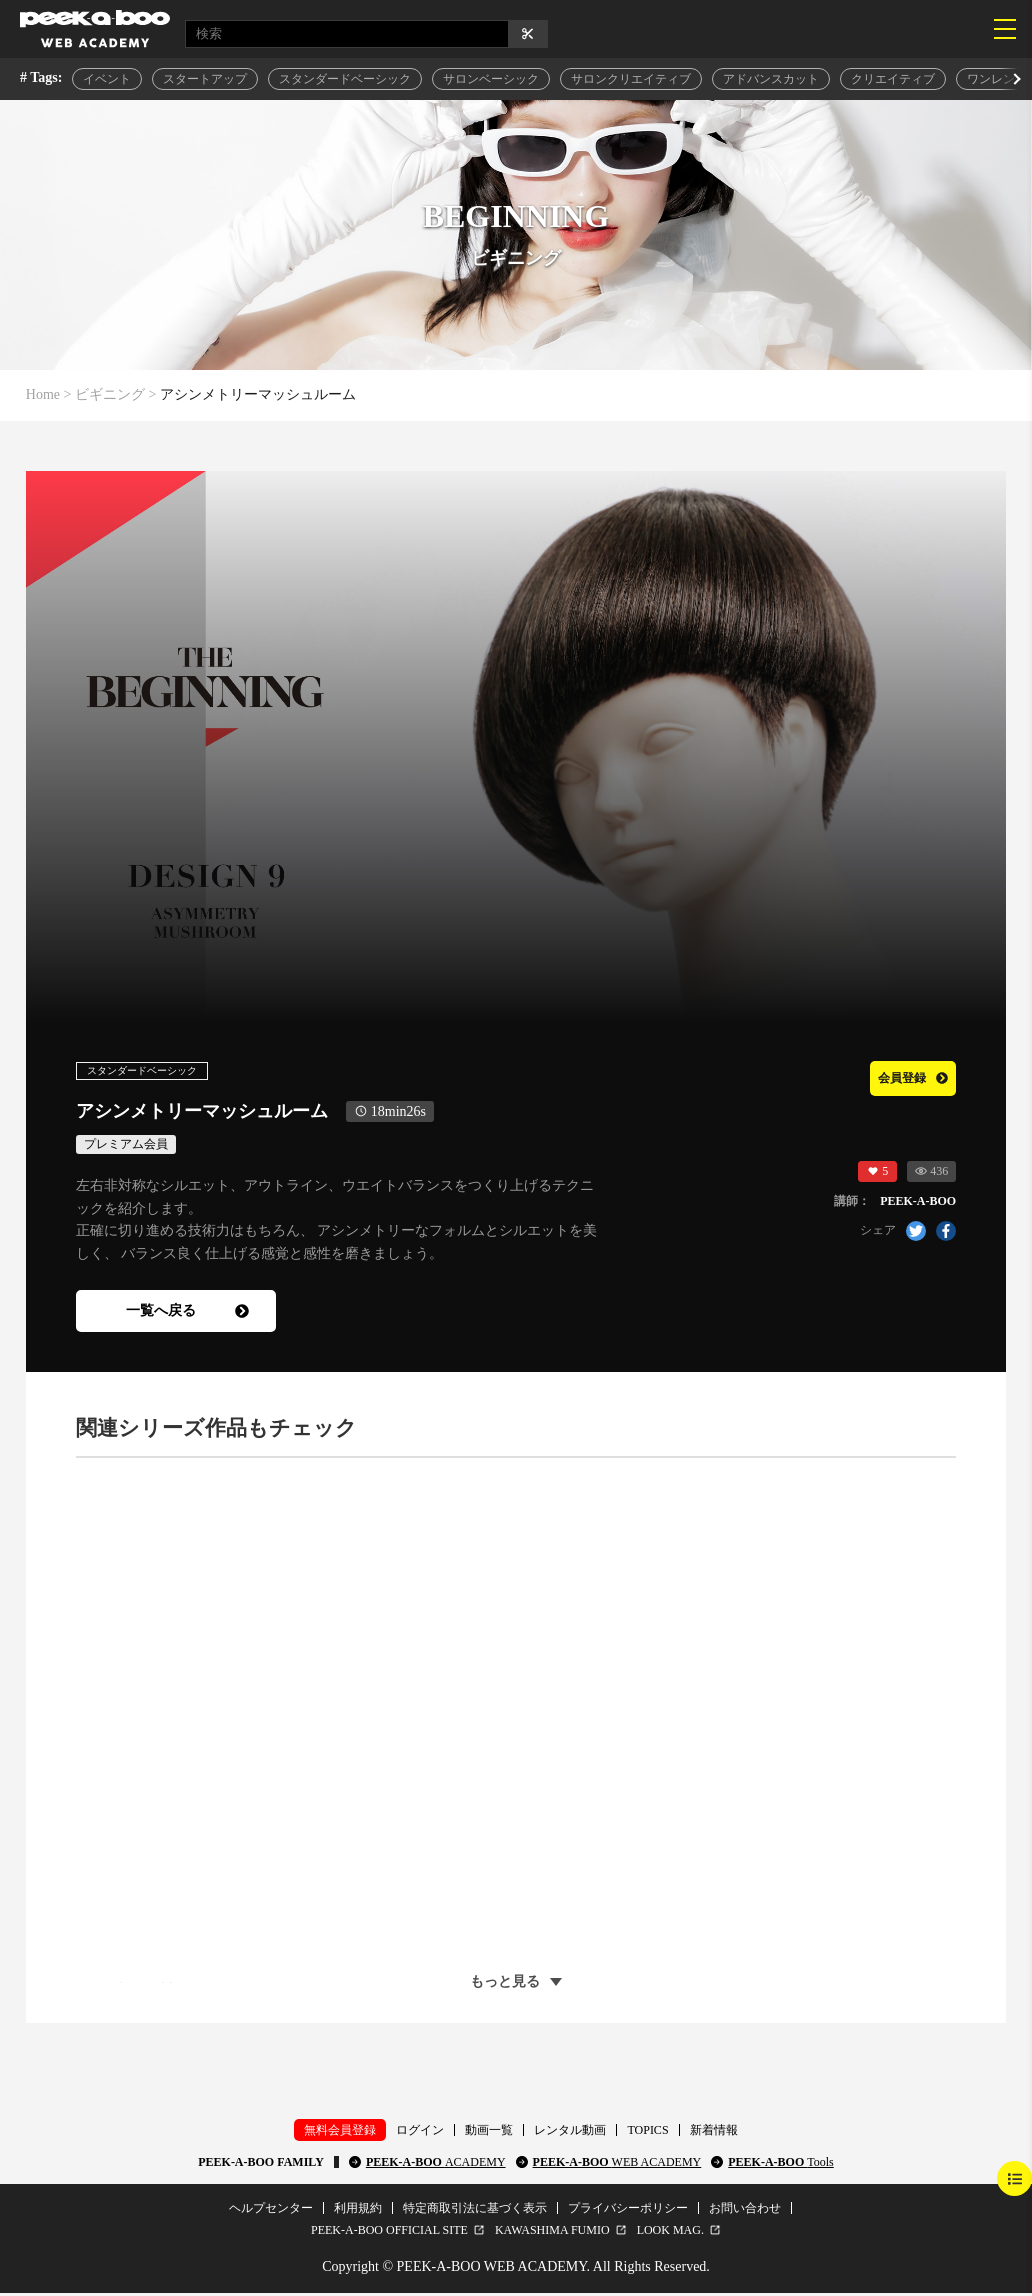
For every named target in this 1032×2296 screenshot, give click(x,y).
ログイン (420, 2132)
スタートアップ (205, 79)
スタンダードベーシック (345, 79)
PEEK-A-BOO (436, 2164)
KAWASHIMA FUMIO (552, 2232)
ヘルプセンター (271, 2210)
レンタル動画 (570, 2132)
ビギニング (110, 394)
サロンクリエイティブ (631, 79)
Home (43, 394)
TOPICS (647, 2132)
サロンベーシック (491, 79)
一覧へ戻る (187, 1312)
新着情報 (714, 2132)
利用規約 (358, 2210)
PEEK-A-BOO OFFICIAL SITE (389, 2232)
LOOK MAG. (670, 2232)
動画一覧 (489, 2132)
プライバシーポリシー (628, 2210)
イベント (107, 79)
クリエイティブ (893, 79)
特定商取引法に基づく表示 (475, 2210)
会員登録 (901, 1076)
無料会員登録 (340, 2132)
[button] (1015, 79)
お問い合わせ (745, 2210)
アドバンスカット (771, 79)
